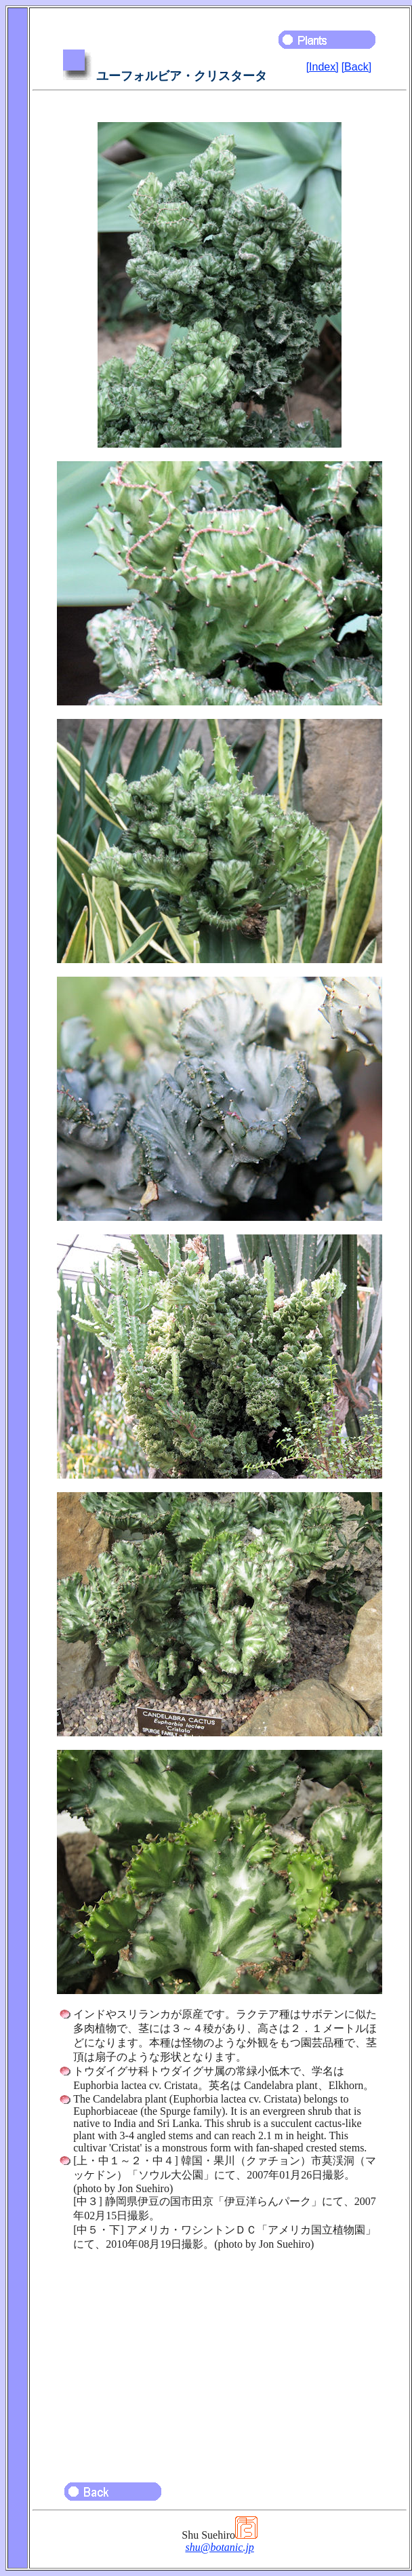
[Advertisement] (219, 2360)
